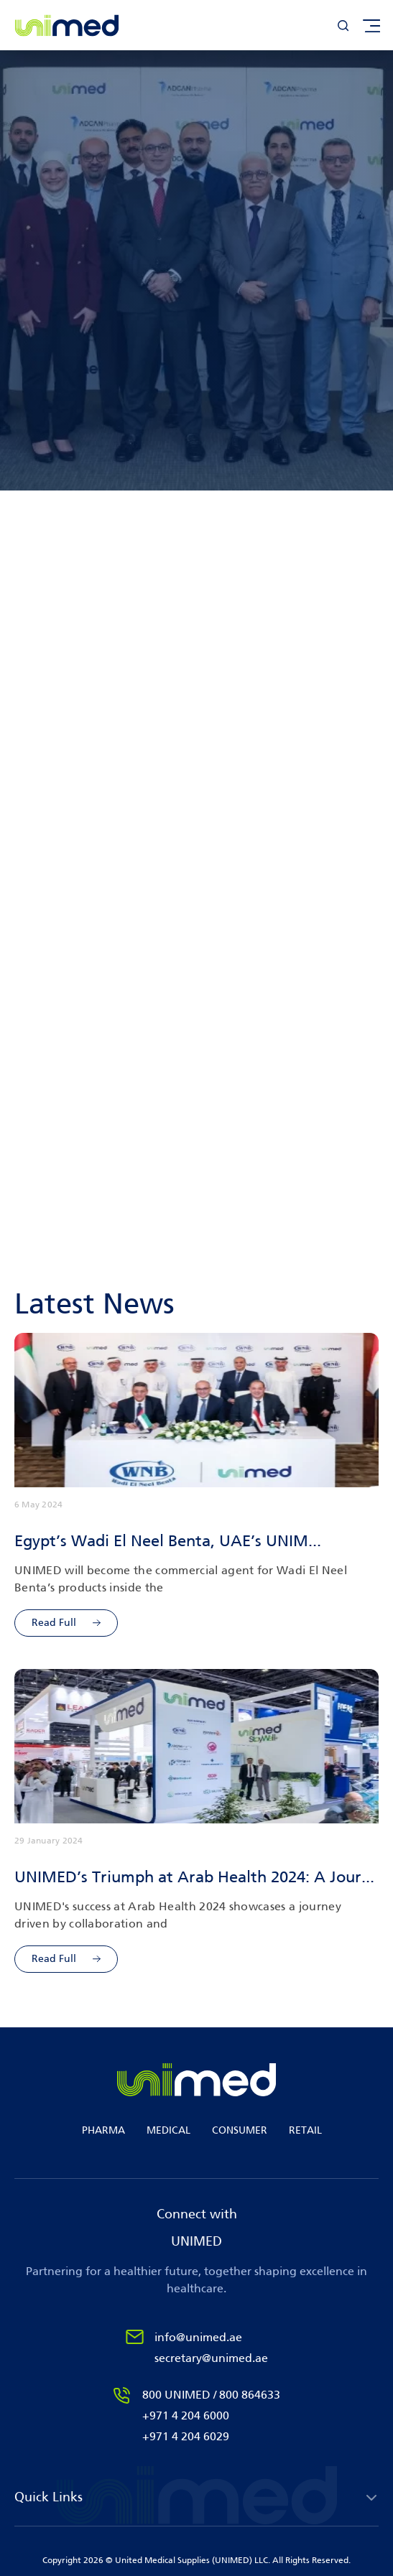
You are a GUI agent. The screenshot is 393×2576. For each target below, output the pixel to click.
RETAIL (305, 2130)
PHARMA (103, 2130)
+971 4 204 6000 (185, 2415)
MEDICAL (168, 2130)
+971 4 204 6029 (185, 2436)
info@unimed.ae (198, 2337)
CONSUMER (239, 2130)
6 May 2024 (38, 1504)
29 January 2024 (48, 1841)
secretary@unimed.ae (211, 2358)
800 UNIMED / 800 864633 (211, 2394)
